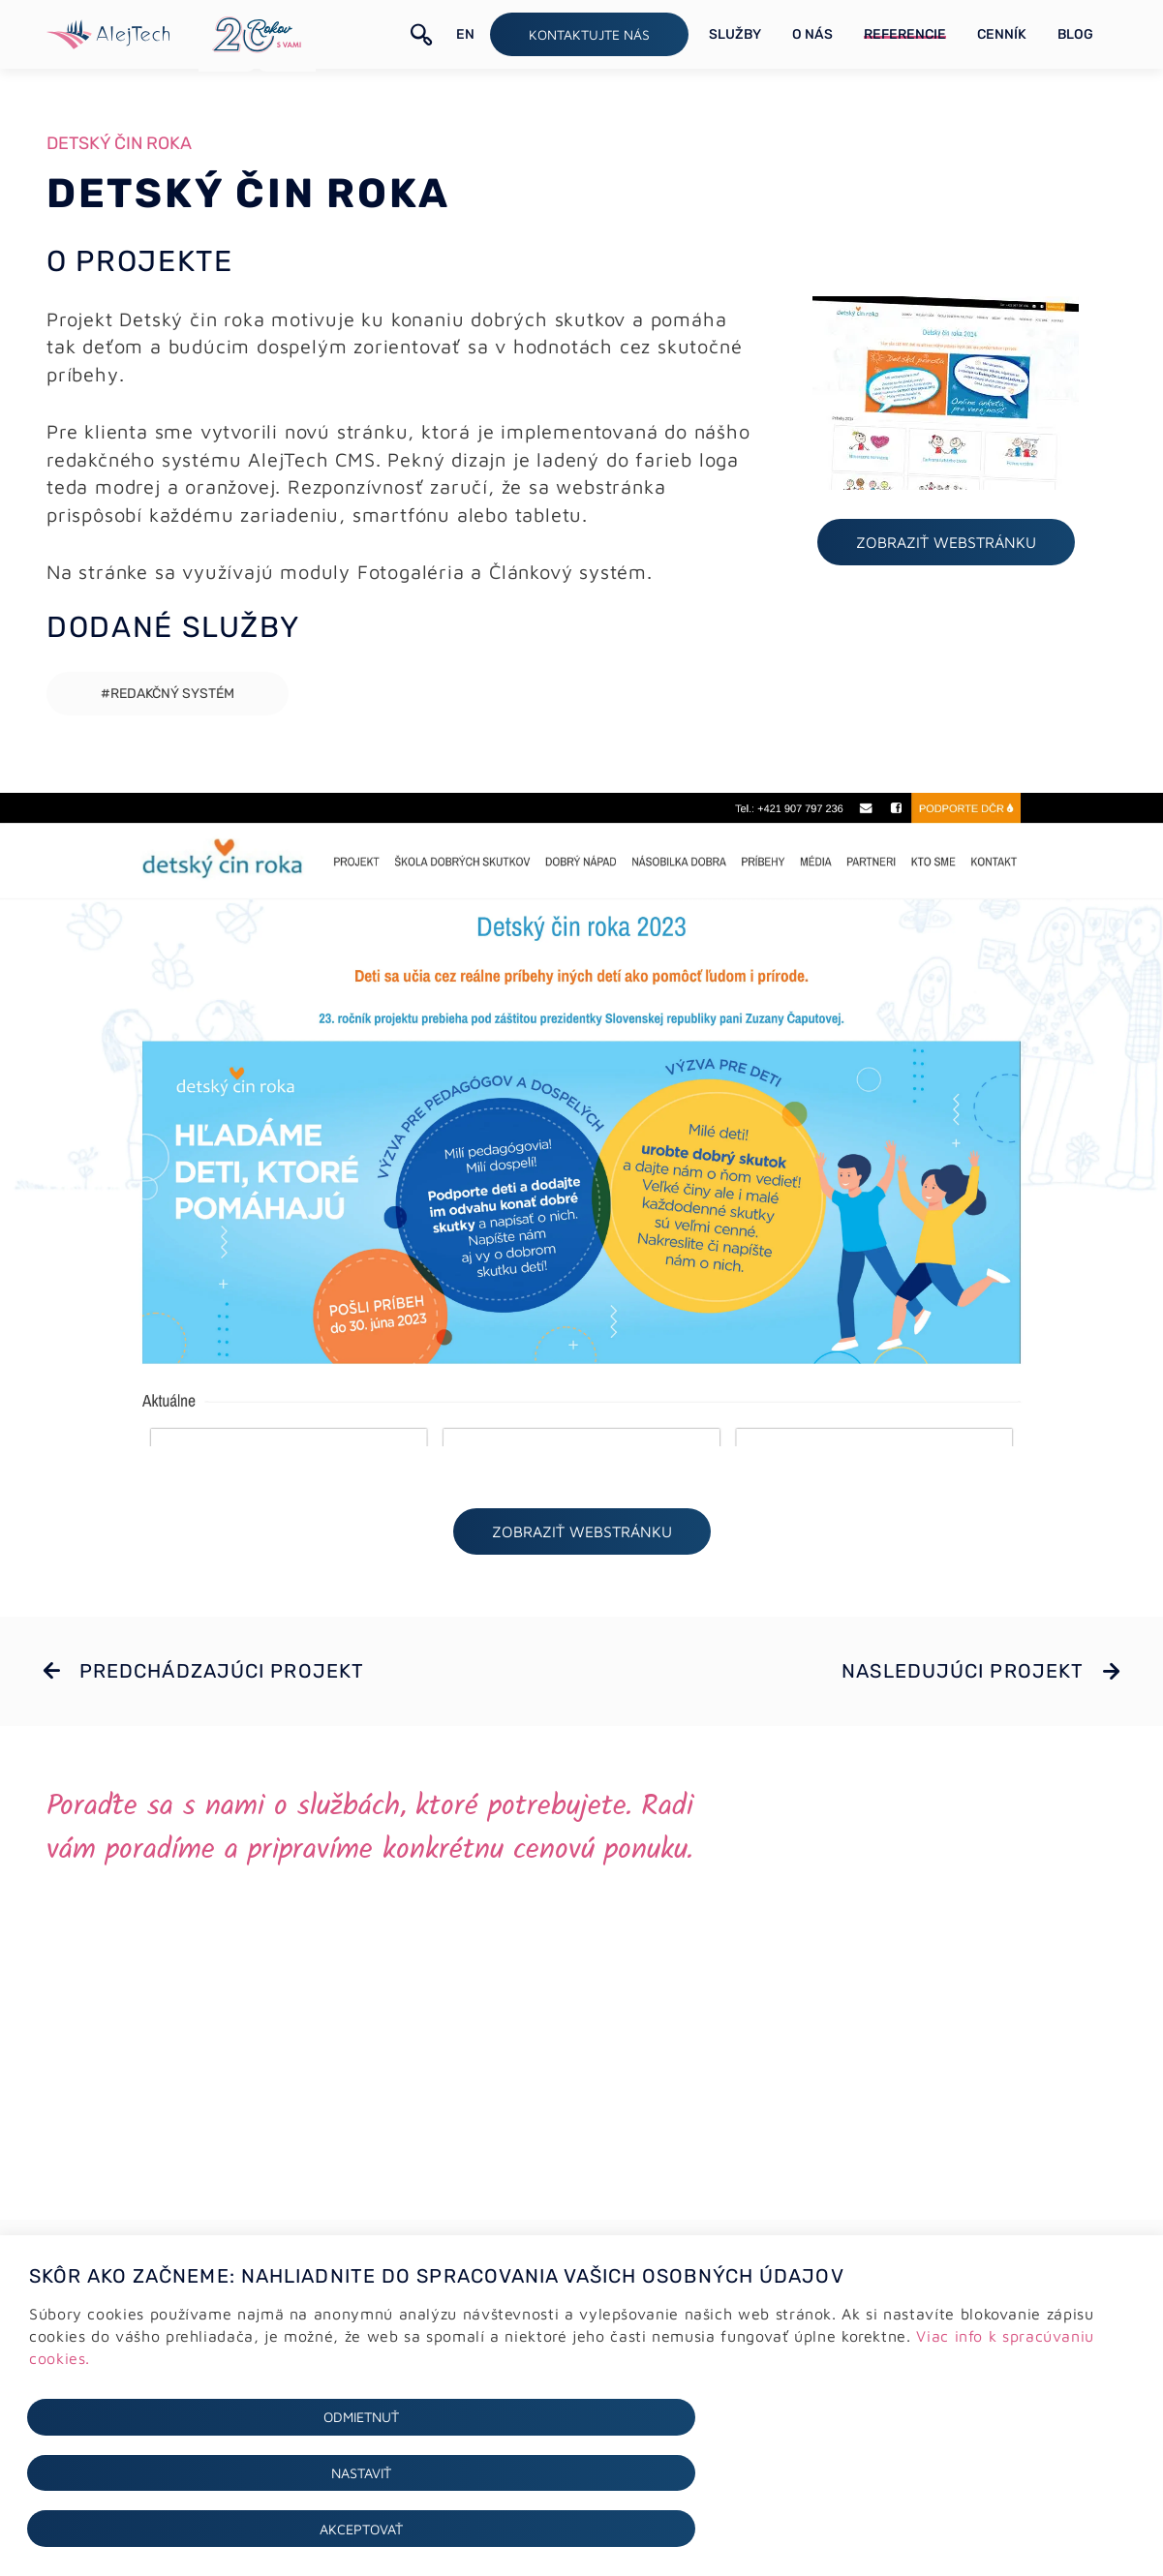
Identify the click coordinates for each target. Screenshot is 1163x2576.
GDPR (43, 2339)
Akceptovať (955, 2527)
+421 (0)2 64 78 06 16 (700, 2340)
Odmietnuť (206, 2527)
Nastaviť (581, 2527)
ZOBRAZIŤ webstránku (946, 548)
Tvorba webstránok (375, 2340)
